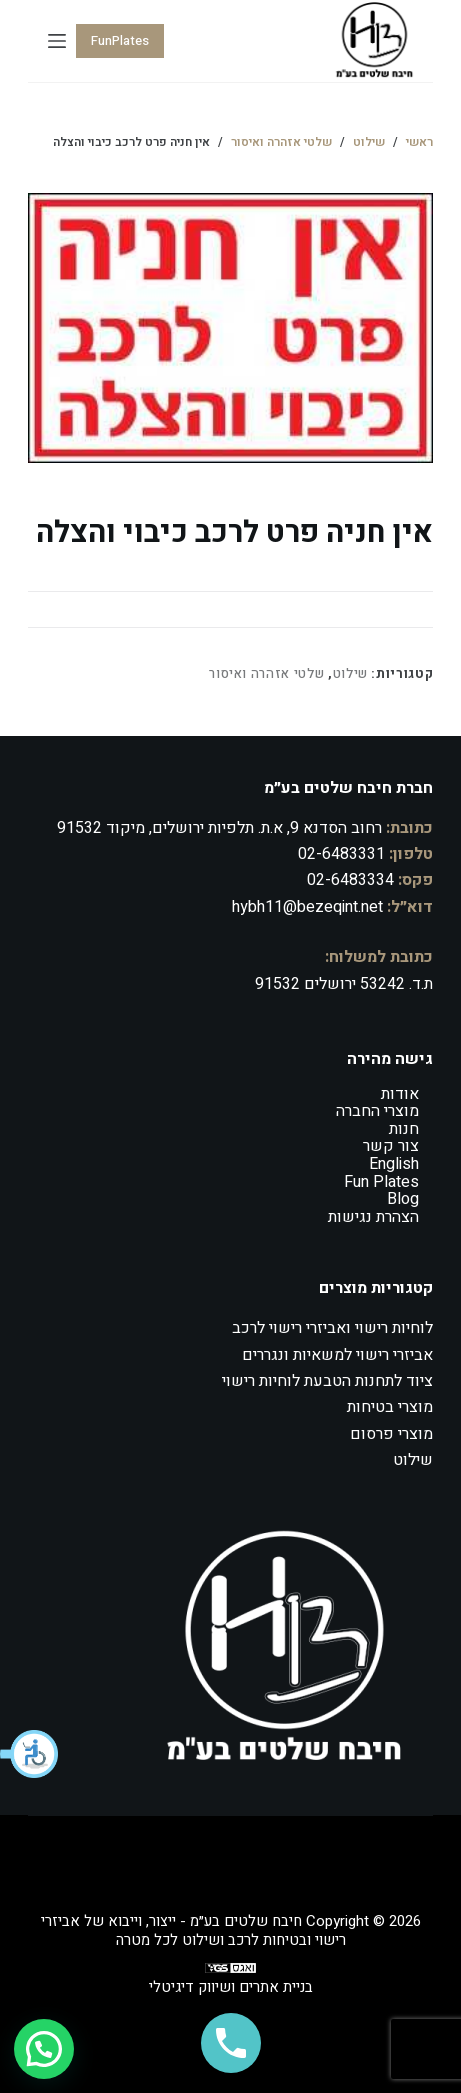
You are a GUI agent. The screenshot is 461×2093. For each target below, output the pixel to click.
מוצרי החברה (377, 1111)
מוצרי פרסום (391, 1434)
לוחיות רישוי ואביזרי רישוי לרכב (332, 1328)
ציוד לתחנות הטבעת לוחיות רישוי (327, 1381)
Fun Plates (381, 1182)
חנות (404, 1129)
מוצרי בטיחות (390, 1407)
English (394, 1164)
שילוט (350, 673)
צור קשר (391, 1146)
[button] (30, 1754)
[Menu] (57, 41)
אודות (400, 1094)
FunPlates (120, 40)
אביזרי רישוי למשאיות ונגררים (337, 1355)
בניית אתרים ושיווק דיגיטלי (231, 1987)
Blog (403, 1199)
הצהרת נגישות (373, 1217)
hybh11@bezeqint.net (307, 907)
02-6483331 (341, 854)
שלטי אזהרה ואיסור (266, 673)
